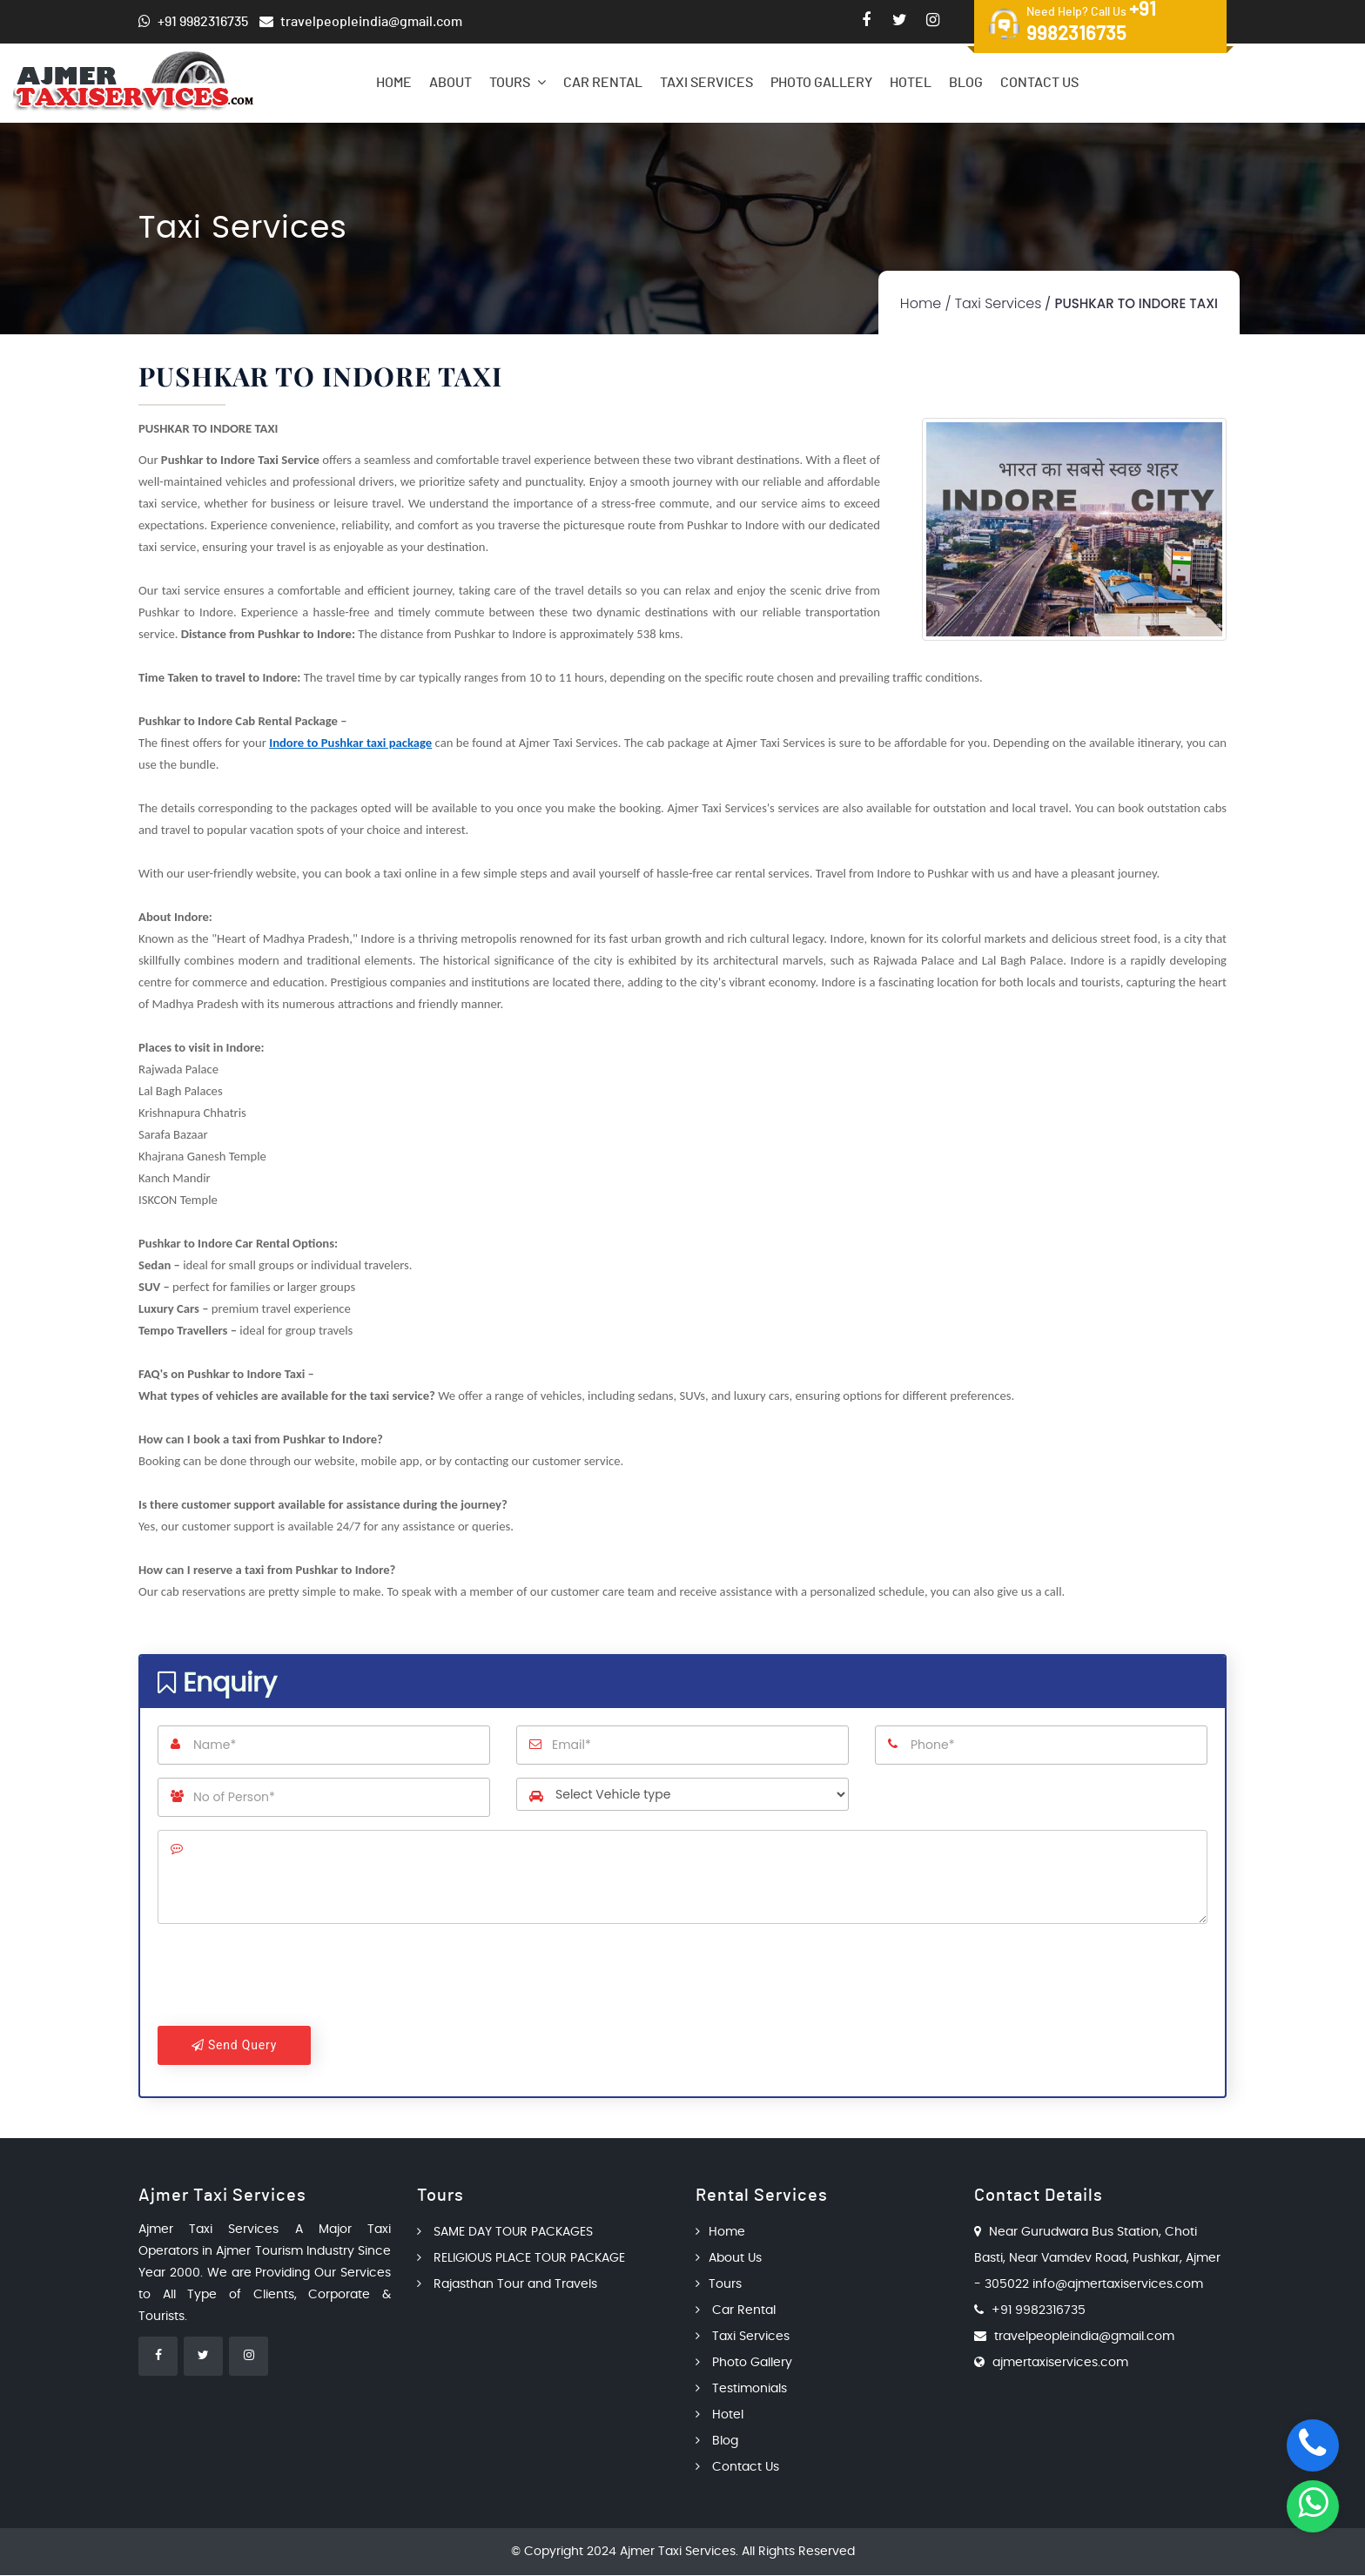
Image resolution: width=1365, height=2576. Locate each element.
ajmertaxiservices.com (1060, 2363)
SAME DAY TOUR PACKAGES (505, 2233)
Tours (517, 82)
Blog (966, 83)
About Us (729, 2259)
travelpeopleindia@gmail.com (1084, 2337)
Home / (925, 303)
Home (394, 83)
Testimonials (741, 2390)
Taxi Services (706, 83)
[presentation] (290, 1979)
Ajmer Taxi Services (678, 2552)
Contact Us (1039, 83)
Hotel (910, 83)
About (450, 83)
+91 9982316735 (1039, 2311)
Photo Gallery (821, 83)
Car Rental (602, 83)
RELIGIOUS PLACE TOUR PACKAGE (521, 2259)
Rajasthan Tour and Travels (507, 2285)
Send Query (234, 2045)
